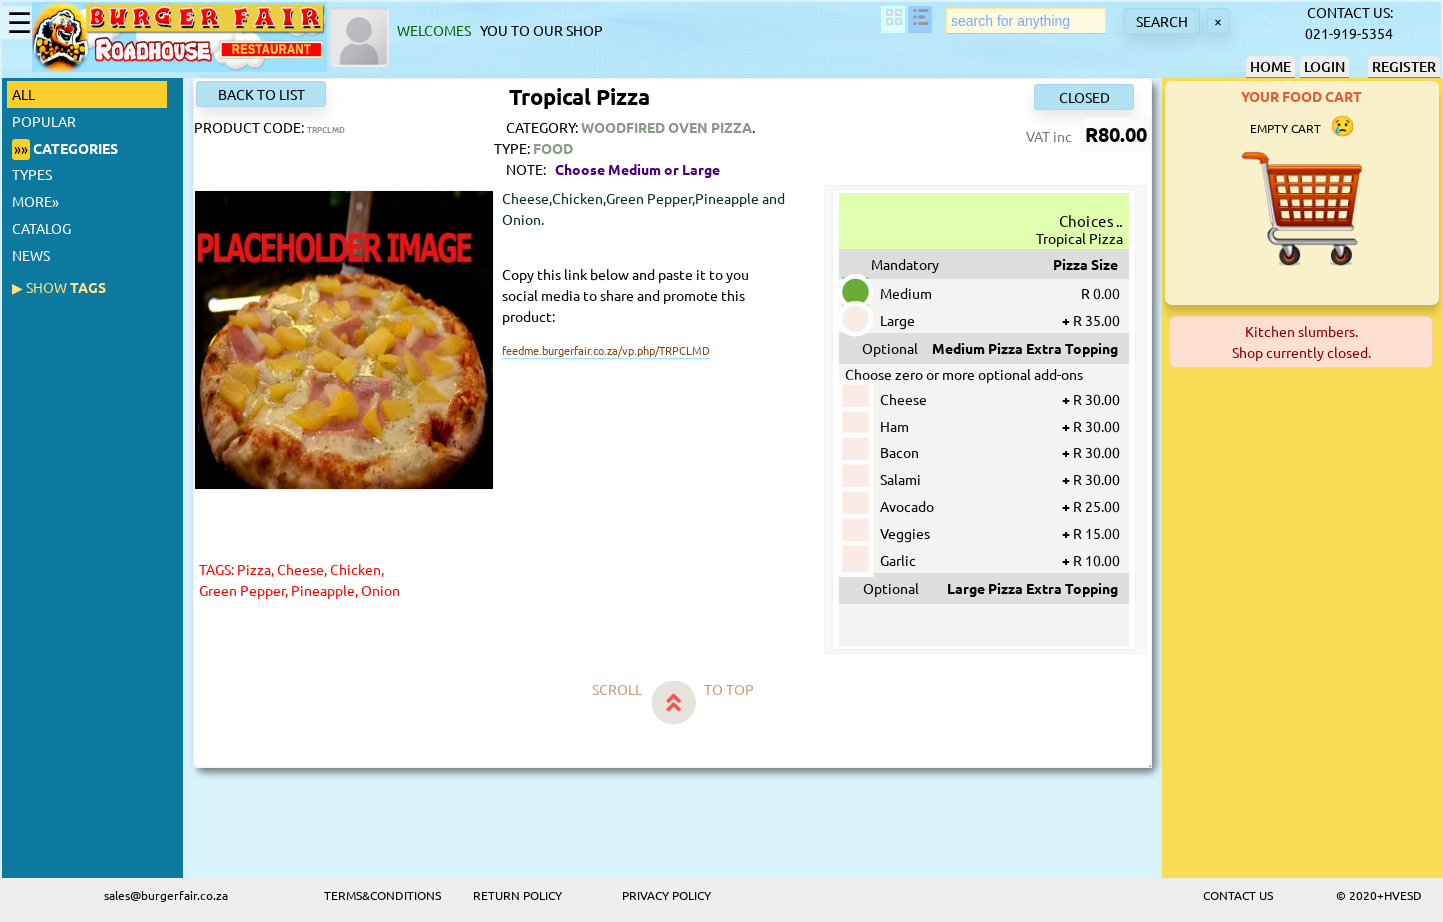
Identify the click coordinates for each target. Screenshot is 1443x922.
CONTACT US (1238, 895)
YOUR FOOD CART (1301, 96)
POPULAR (44, 121)
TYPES (32, 174)
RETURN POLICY (517, 895)
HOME (1270, 66)
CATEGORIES (65, 149)
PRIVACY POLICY (666, 895)
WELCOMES (437, 30)
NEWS (31, 255)
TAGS (59, 287)
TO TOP (729, 689)
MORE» (35, 201)
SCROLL (617, 689)
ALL (26, 94)
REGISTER (1404, 66)
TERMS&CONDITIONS (382, 895)
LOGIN (1324, 66)
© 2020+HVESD (1379, 895)
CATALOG (41, 228)
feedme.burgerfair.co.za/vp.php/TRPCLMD (606, 350)
